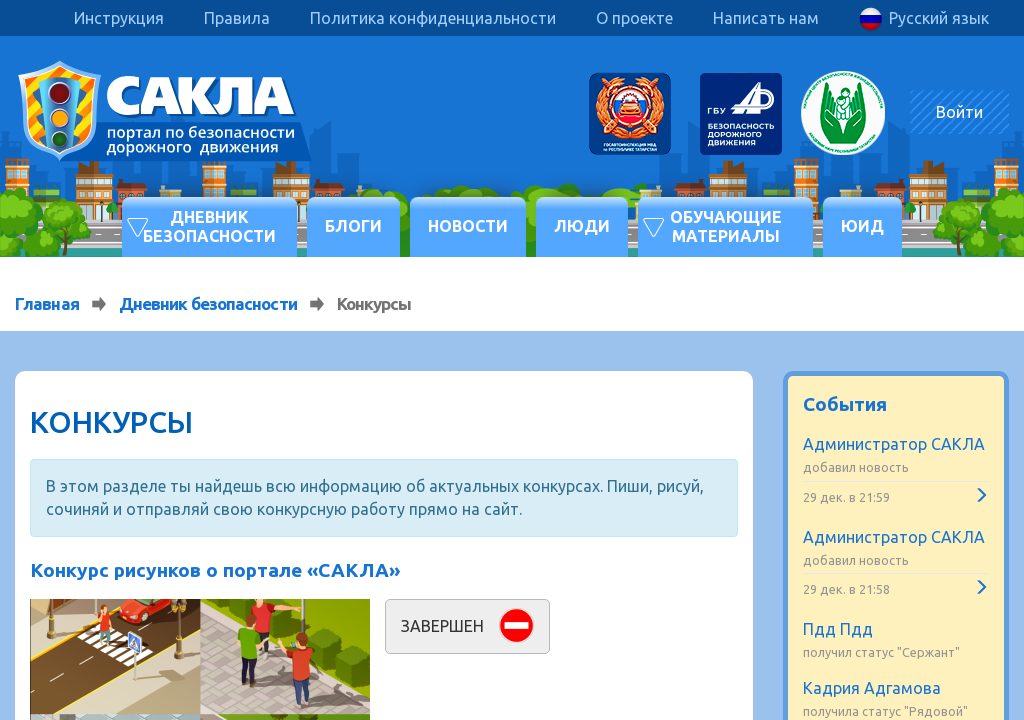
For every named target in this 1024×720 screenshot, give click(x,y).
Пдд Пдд (838, 629)
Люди (582, 226)
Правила (237, 18)
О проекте (634, 18)
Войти (959, 112)
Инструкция (119, 18)
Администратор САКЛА (894, 444)
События (845, 404)
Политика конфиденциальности (433, 18)
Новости (468, 226)
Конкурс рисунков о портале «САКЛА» (215, 570)
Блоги (353, 226)
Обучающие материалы (726, 226)
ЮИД (862, 226)
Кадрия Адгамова (872, 688)
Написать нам (766, 18)
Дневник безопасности (209, 226)
